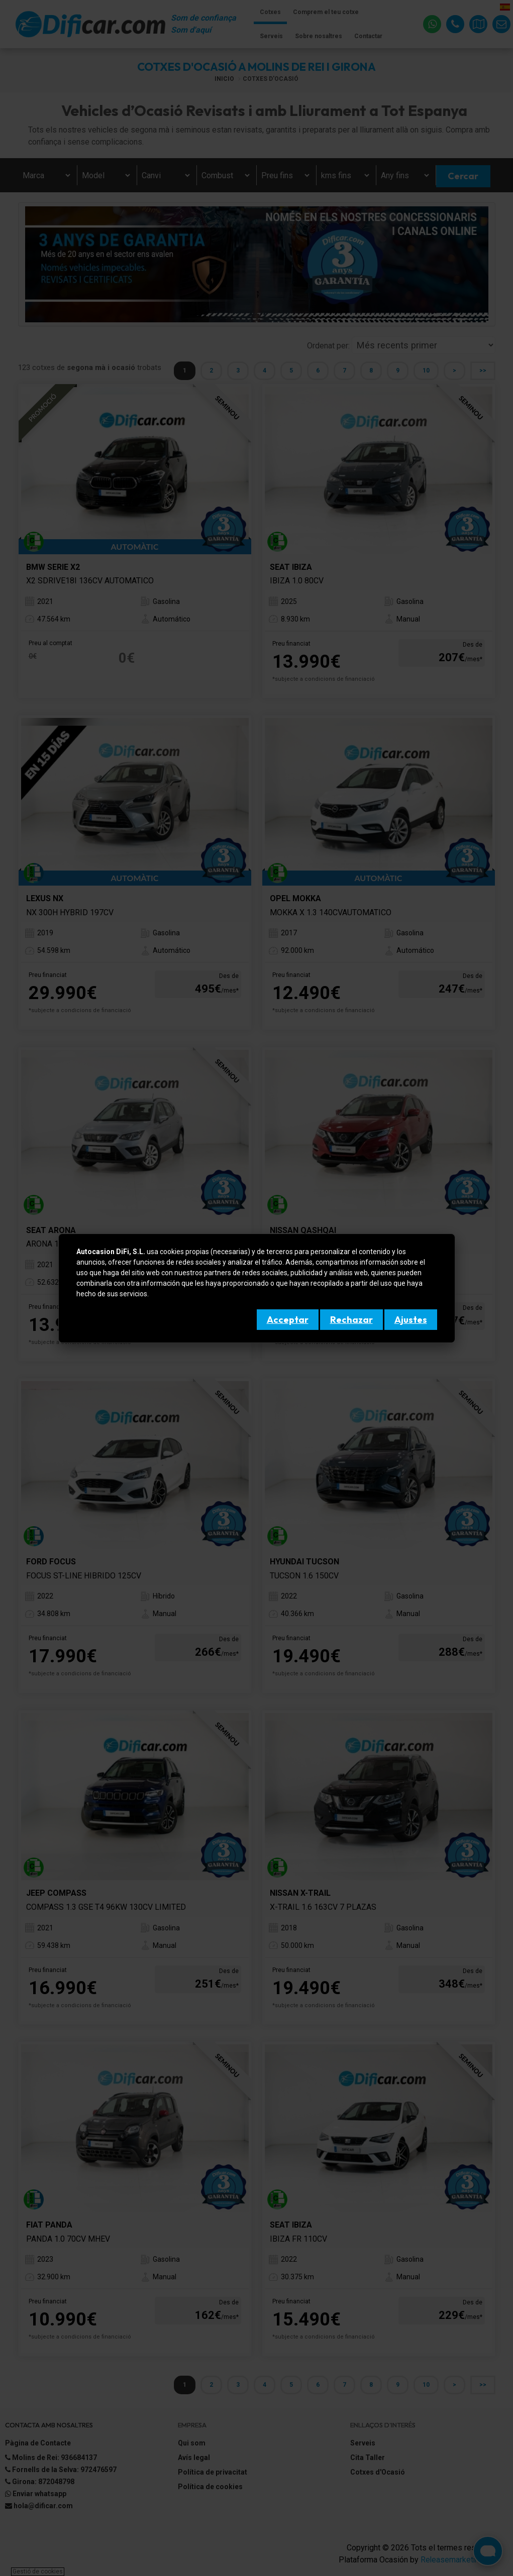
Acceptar (288, 1319)
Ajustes (410, 1319)
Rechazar (351, 1319)
